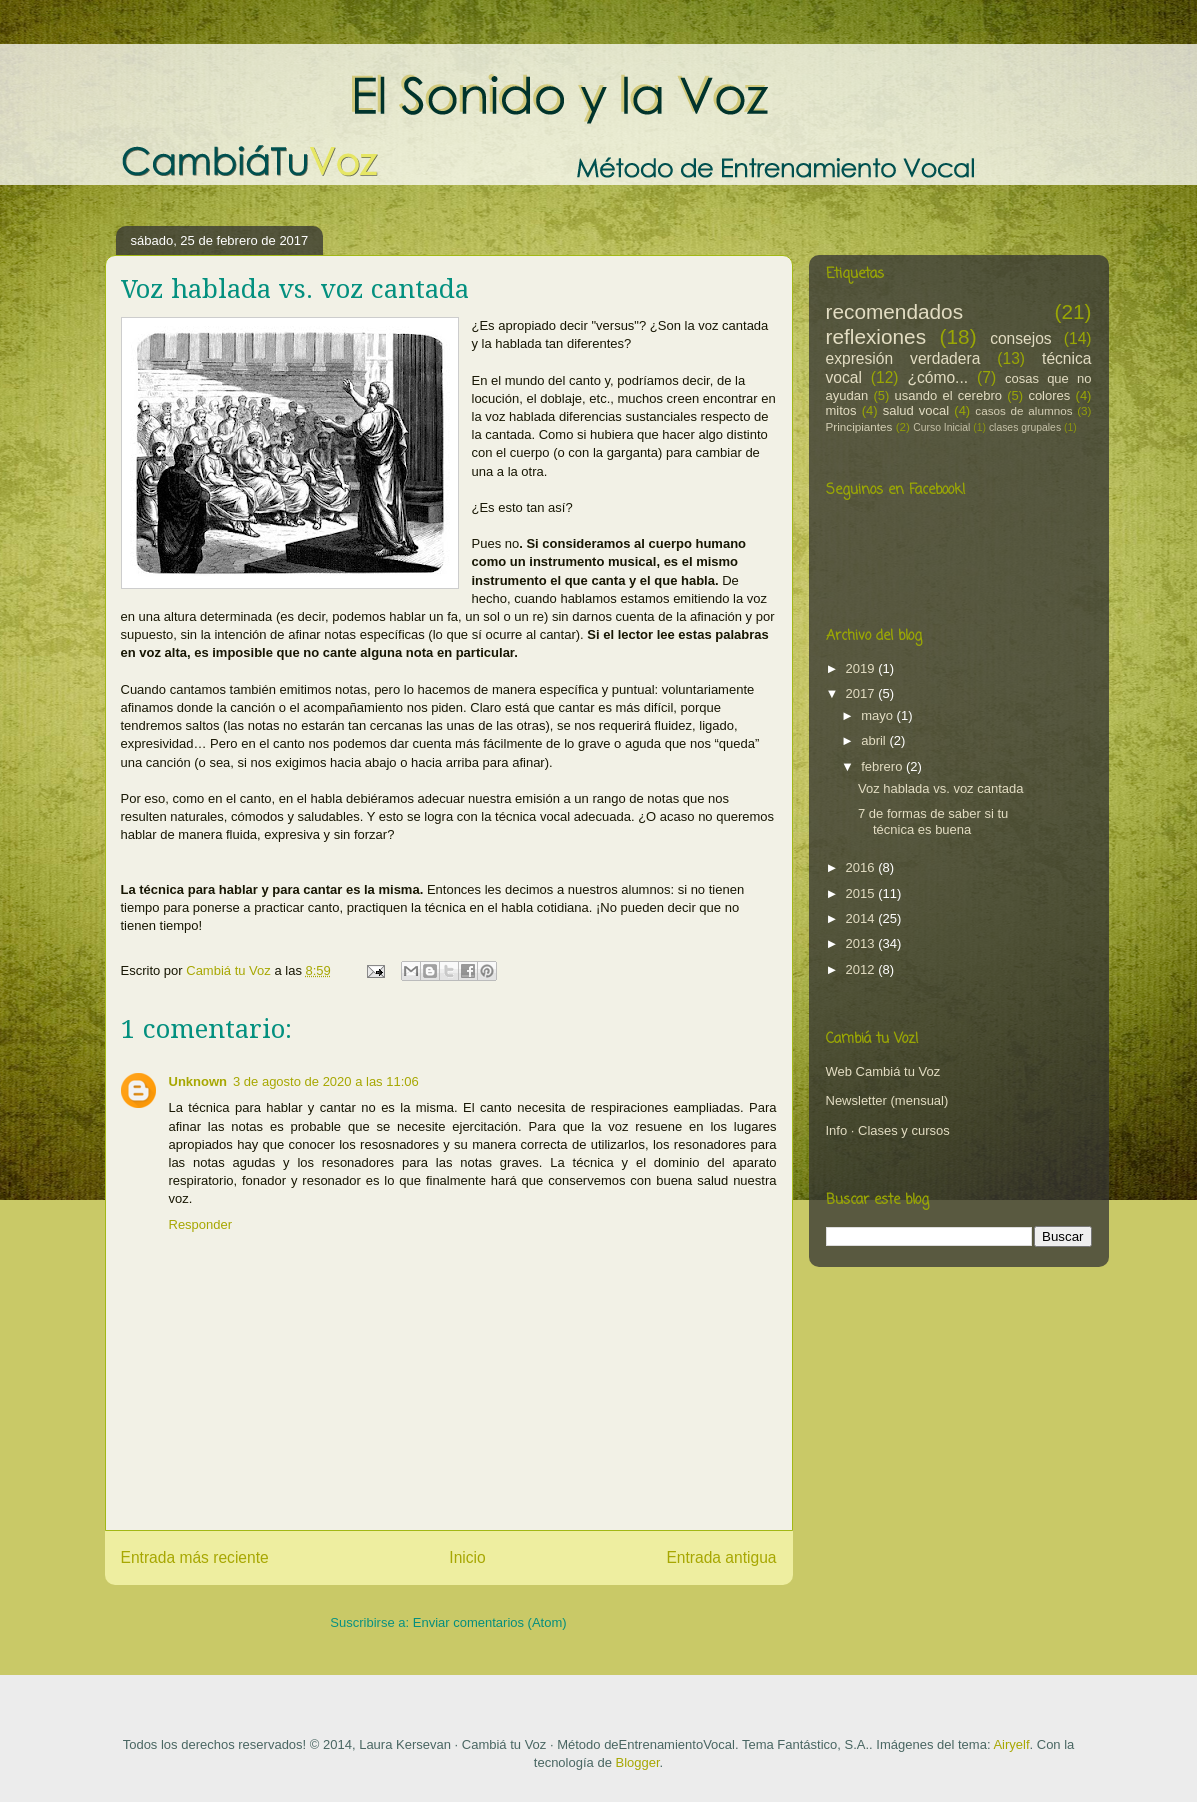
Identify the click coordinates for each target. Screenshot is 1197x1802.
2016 (862, 867)
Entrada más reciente (195, 1557)
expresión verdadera (903, 358)
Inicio (467, 1557)
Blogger (637, 1762)
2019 (862, 668)
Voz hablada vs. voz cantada (941, 788)
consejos (1021, 338)
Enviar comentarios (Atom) (490, 1622)
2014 (862, 918)
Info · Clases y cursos (888, 1130)
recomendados (895, 311)
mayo (878, 715)
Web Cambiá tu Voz (883, 1071)
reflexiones (876, 336)
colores (1049, 395)
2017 (862, 693)
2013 (862, 943)
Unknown (198, 1081)
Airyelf (1011, 1744)
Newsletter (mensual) (887, 1100)
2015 (862, 893)
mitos (841, 410)
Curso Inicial (941, 427)
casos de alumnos (1023, 410)
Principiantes (859, 426)
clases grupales (1025, 427)
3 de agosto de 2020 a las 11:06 (326, 1081)
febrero (883, 766)
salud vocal (916, 410)
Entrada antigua (721, 1557)
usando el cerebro (948, 395)
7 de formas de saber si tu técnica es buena (933, 821)
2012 (862, 969)
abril (875, 740)
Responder (201, 1224)
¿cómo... (937, 377)
